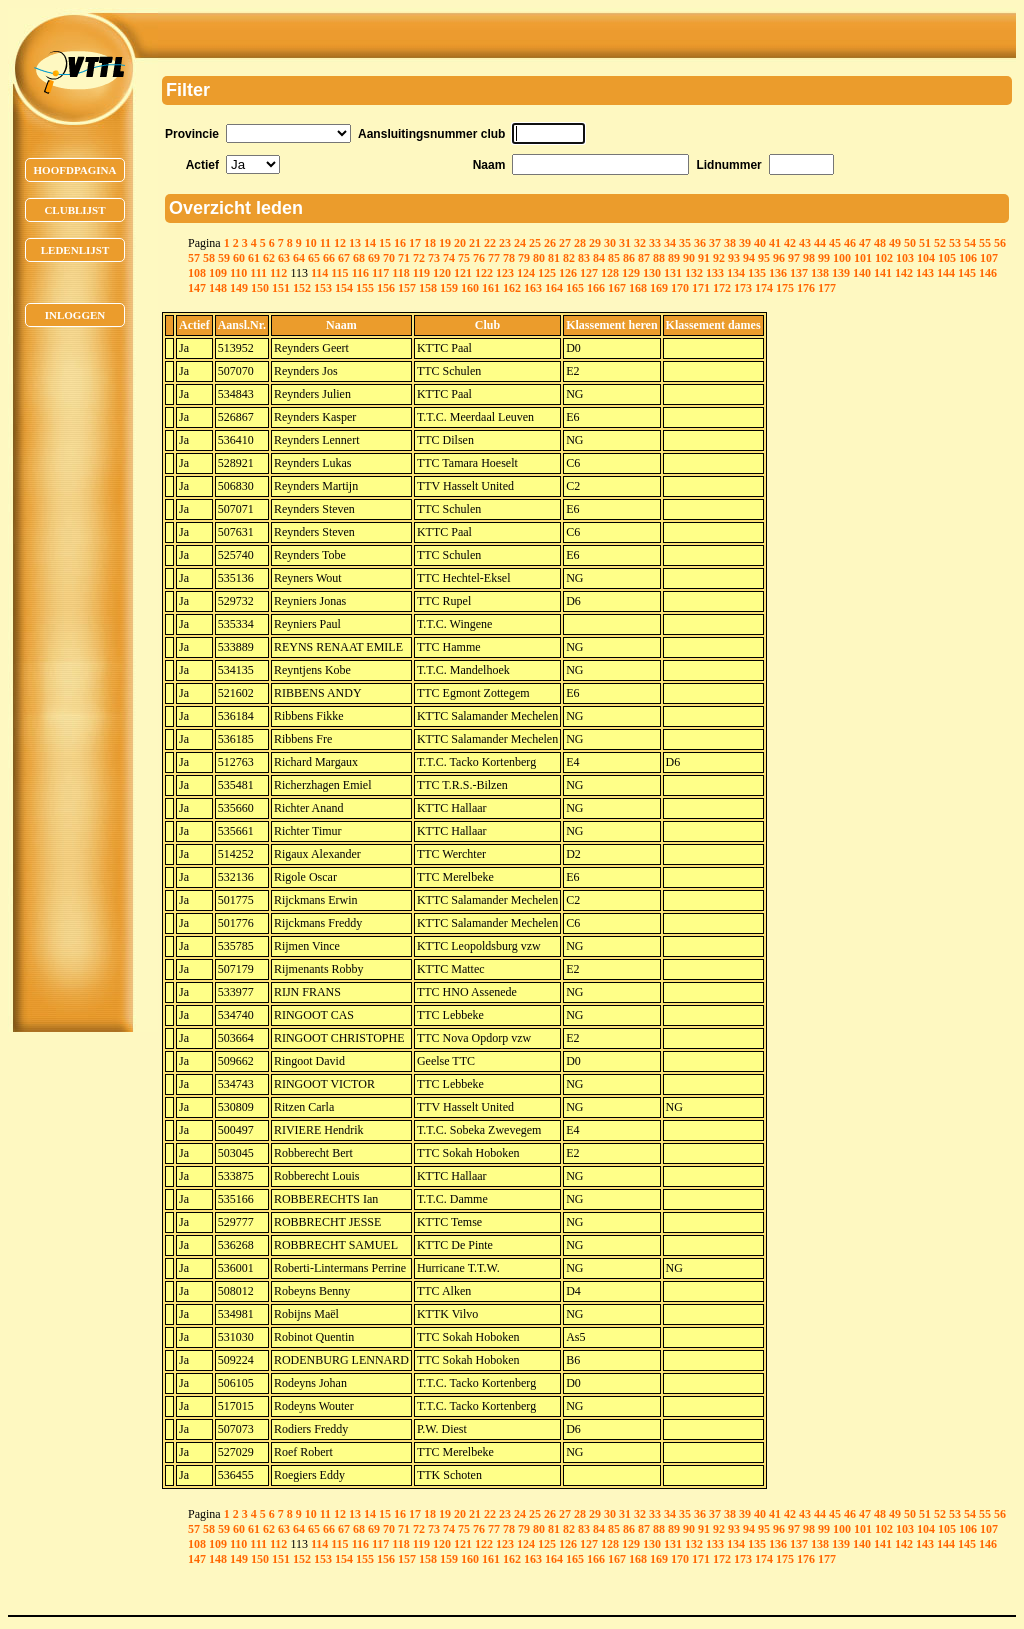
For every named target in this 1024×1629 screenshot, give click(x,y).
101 (863, 258)
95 (764, 258)
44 (820, 243)
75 (464, 258)
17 (415, 243)
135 (757, 273)
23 (505, 243)
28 (580, 243)
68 (359, 258)
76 (479, 258)
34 (670, 243)
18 (430, 243)
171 (701, 288)
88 (659, 258)
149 (239, 288)
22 (490, 243)
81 (554, 258)
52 (940, 243)
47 (865, 243)
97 (794, 258)
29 (595, 243)
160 (470, 288)
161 (491, 288)
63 (284, 258)
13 (355, 243)
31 (625, 243)
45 (835, 243)
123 (505, 273)
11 (325, 243)
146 (988, 273)
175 (785, 288)
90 (689, 258)
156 (386, 288)
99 (824, 258)
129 (631, 273)
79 (524, 258)
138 (820, 273)
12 (340, 243)
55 (985, 243)
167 (617, 288)
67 (344, 258)
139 (841, 273)
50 (910, 243)
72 (419, 258)
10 (311, 243)
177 (827, 288)
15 (385, 243)
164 (554, 288)
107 (989, 258)
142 (904, 273)
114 (319, 273)
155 (365, 288)
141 (883, 273)
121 (463, 273)
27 (565, 243)
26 (550, 243)
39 (745, 243)
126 (568, 273)
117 (380, 273)
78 (509, 258)
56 (1000, 243)
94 (749, 258)
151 (281, 288)
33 (655, 243)
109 (218, 273)
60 (239, 258)
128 (610, 273)
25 (535, 243)
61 (254, 258)
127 (589, 273)
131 (673, 273)
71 (404, 258)
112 (278, 273)
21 (475, 243)
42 (790, 243)
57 (194, 258)
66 (329, 258)
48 (880, 243)
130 (652, 273)
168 (638, 288)
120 (442, 273)
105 (947, 258)
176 (806, 288)
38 (730, 243)
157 (407, 288)
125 (547, 273)
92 (719, 258)
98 (809, 258)
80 (539, 258)
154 (344, 288)
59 (224, 258)
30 (610, 243)
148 (218, 288)
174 (764, 288)
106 (968, 258)
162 (512, 288)
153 (323, 288)
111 (258, 273)
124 (526, 273)
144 (946, 273)
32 (640, 243)
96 (779, 258)
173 (743, 288)
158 (428, 288)
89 (674, 258)
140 (862, 273)
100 (842, 258)
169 (659, 288)
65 (314, 258)
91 (704, 258)
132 (694, 273)
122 (484, 273)
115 (339, 273)
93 (734, 258)
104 (926, 258)
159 (449, 288)
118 (400, 273)
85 (614, 258)
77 (494, 258)
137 (799, 273)
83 (584, 258)
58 (209, 258)
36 (700, 243)
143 (925, 273)
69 (374, 258)
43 (805, 243)
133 (715, 273)
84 (599, 258)
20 (460, 243)
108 (197, 273)
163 (533, 288)
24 (520, 243)
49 (895, 243)
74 (449, 258)
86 (629, 258)
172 (722, 288)
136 (778, 273)
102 (884, 258)
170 (680, 288)
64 (299, 258)
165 (575, 288)
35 (685, 243)
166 (596, 288)
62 (269, 258)
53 (955, 243)
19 (445, 243)
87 (644, 258)
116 (360, 273)
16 (400, 243)
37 (715, 243)
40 (760, 243)
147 (197, 288)
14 (370, 243)
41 (775, 243)
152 (302, 288)
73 (434, 258)
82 (569, 258)
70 (389, 258)
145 (967, 273)
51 (925, 243)
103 (905, 258)
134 (736, 273)
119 (421, 273)
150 (260, 288)
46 (850, 243)
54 (970, 243)
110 (238, 273)
